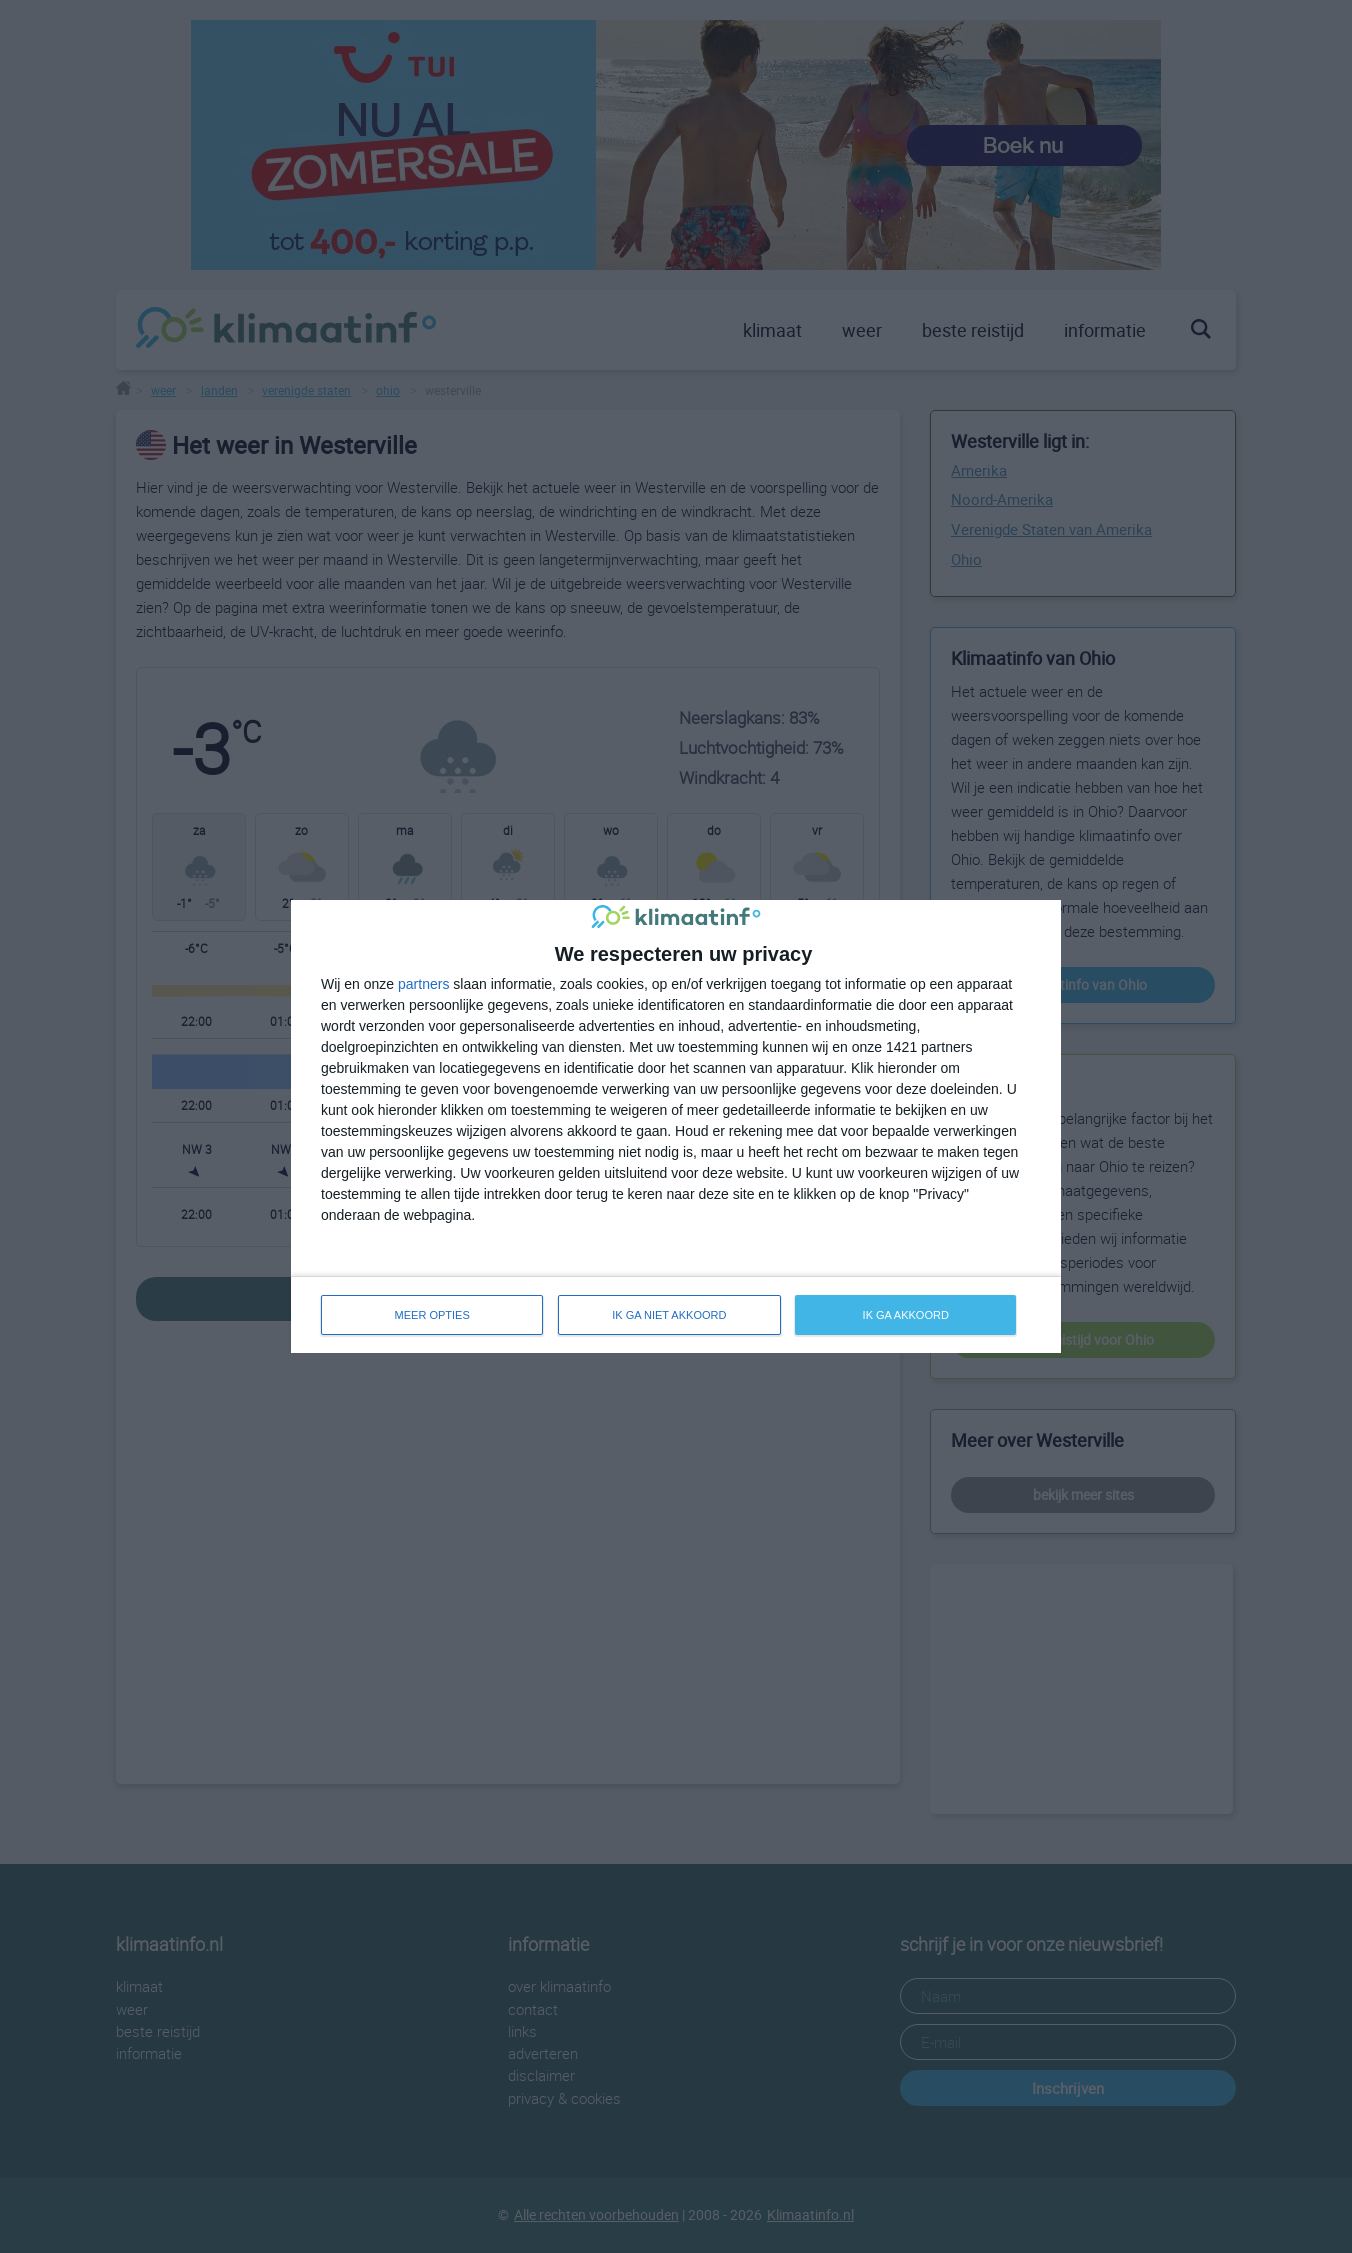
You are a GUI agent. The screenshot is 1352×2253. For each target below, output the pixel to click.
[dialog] (676, 1126)
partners (423, 984)
